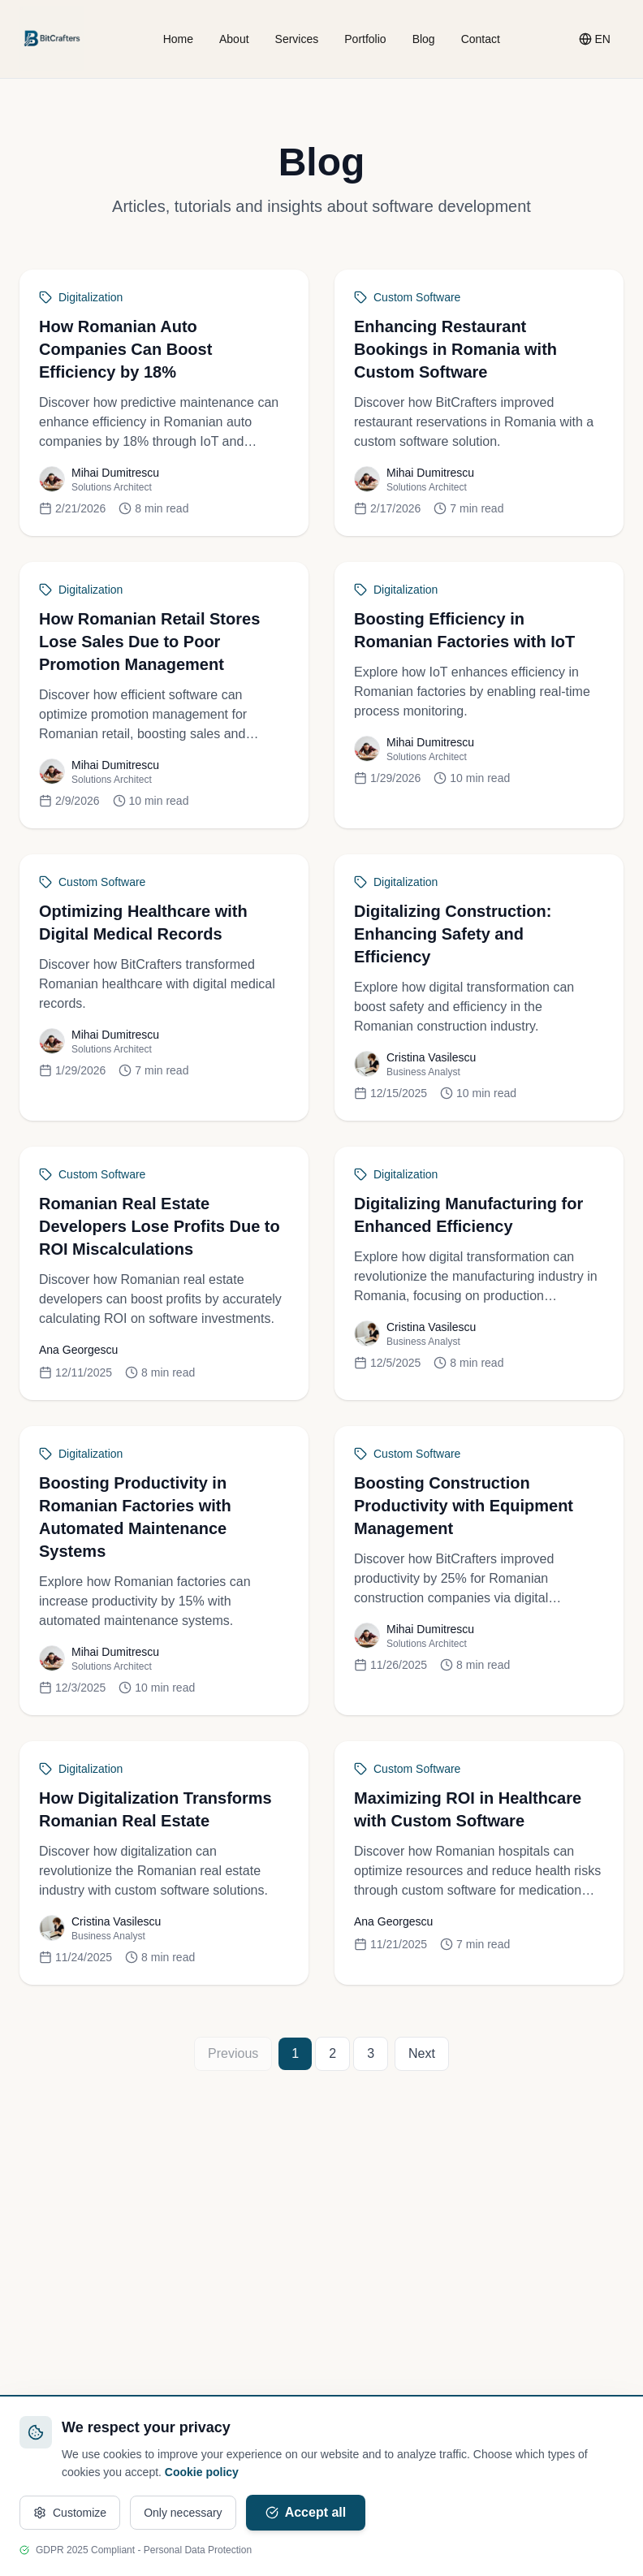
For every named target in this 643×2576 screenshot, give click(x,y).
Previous (233, 2053)
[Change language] (595, 39)
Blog (423, 38)
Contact (480, 38)
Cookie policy (202, 2472)
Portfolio (365, 38)
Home (178, 38)
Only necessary (183, 2512)
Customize (69, 2512)
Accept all (306, 2512)
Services (297, 38)
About (234, 38)
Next (421, 2053)
